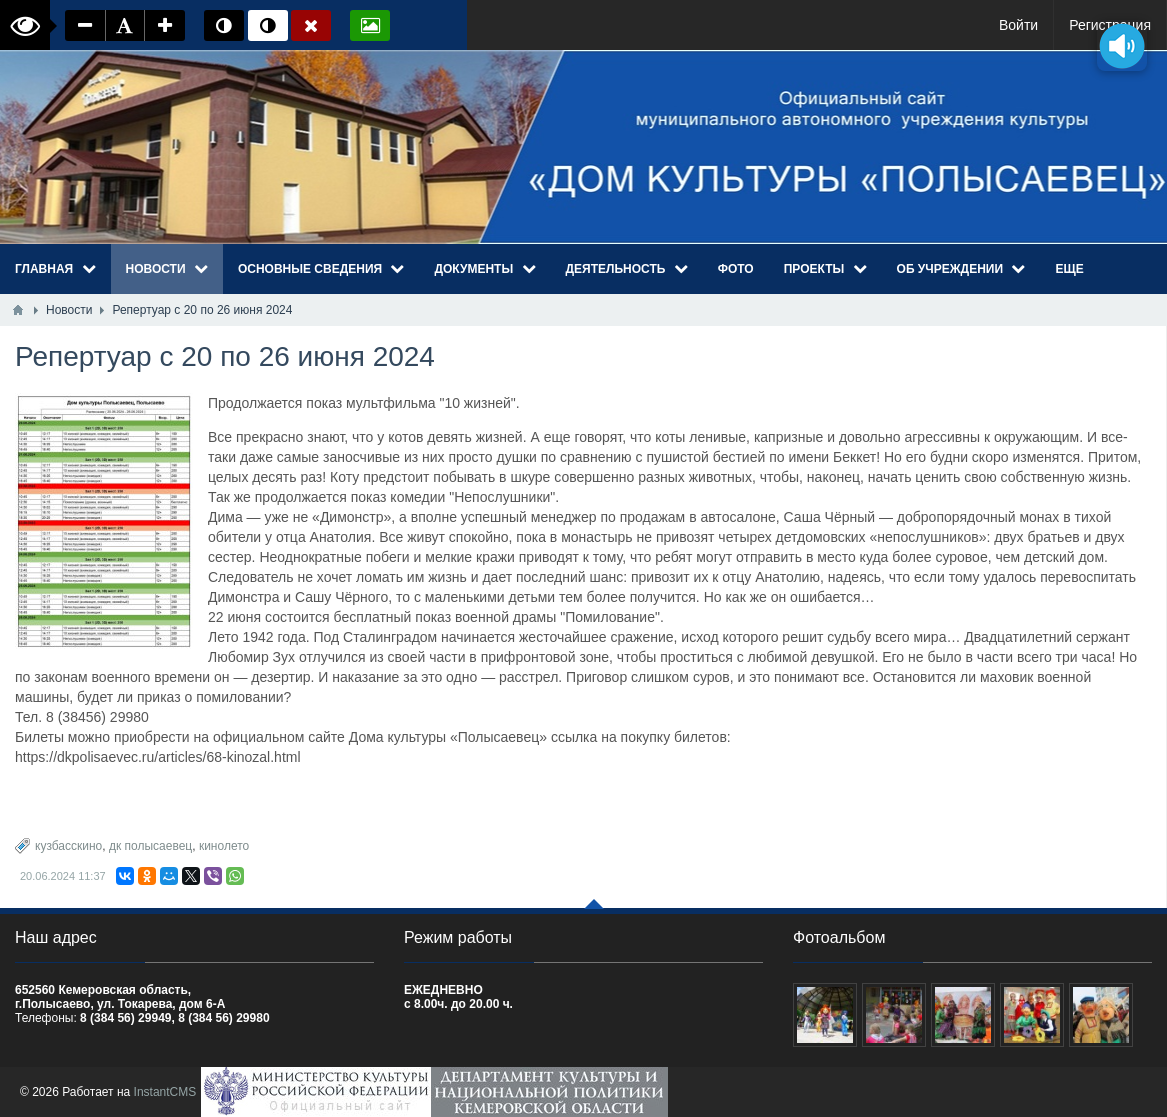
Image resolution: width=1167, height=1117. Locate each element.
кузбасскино (68, 846)
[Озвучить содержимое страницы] (1122, 45)
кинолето (224, 846)
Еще (1069, 269)
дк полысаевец (150, 846)
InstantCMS (165, 1092)
